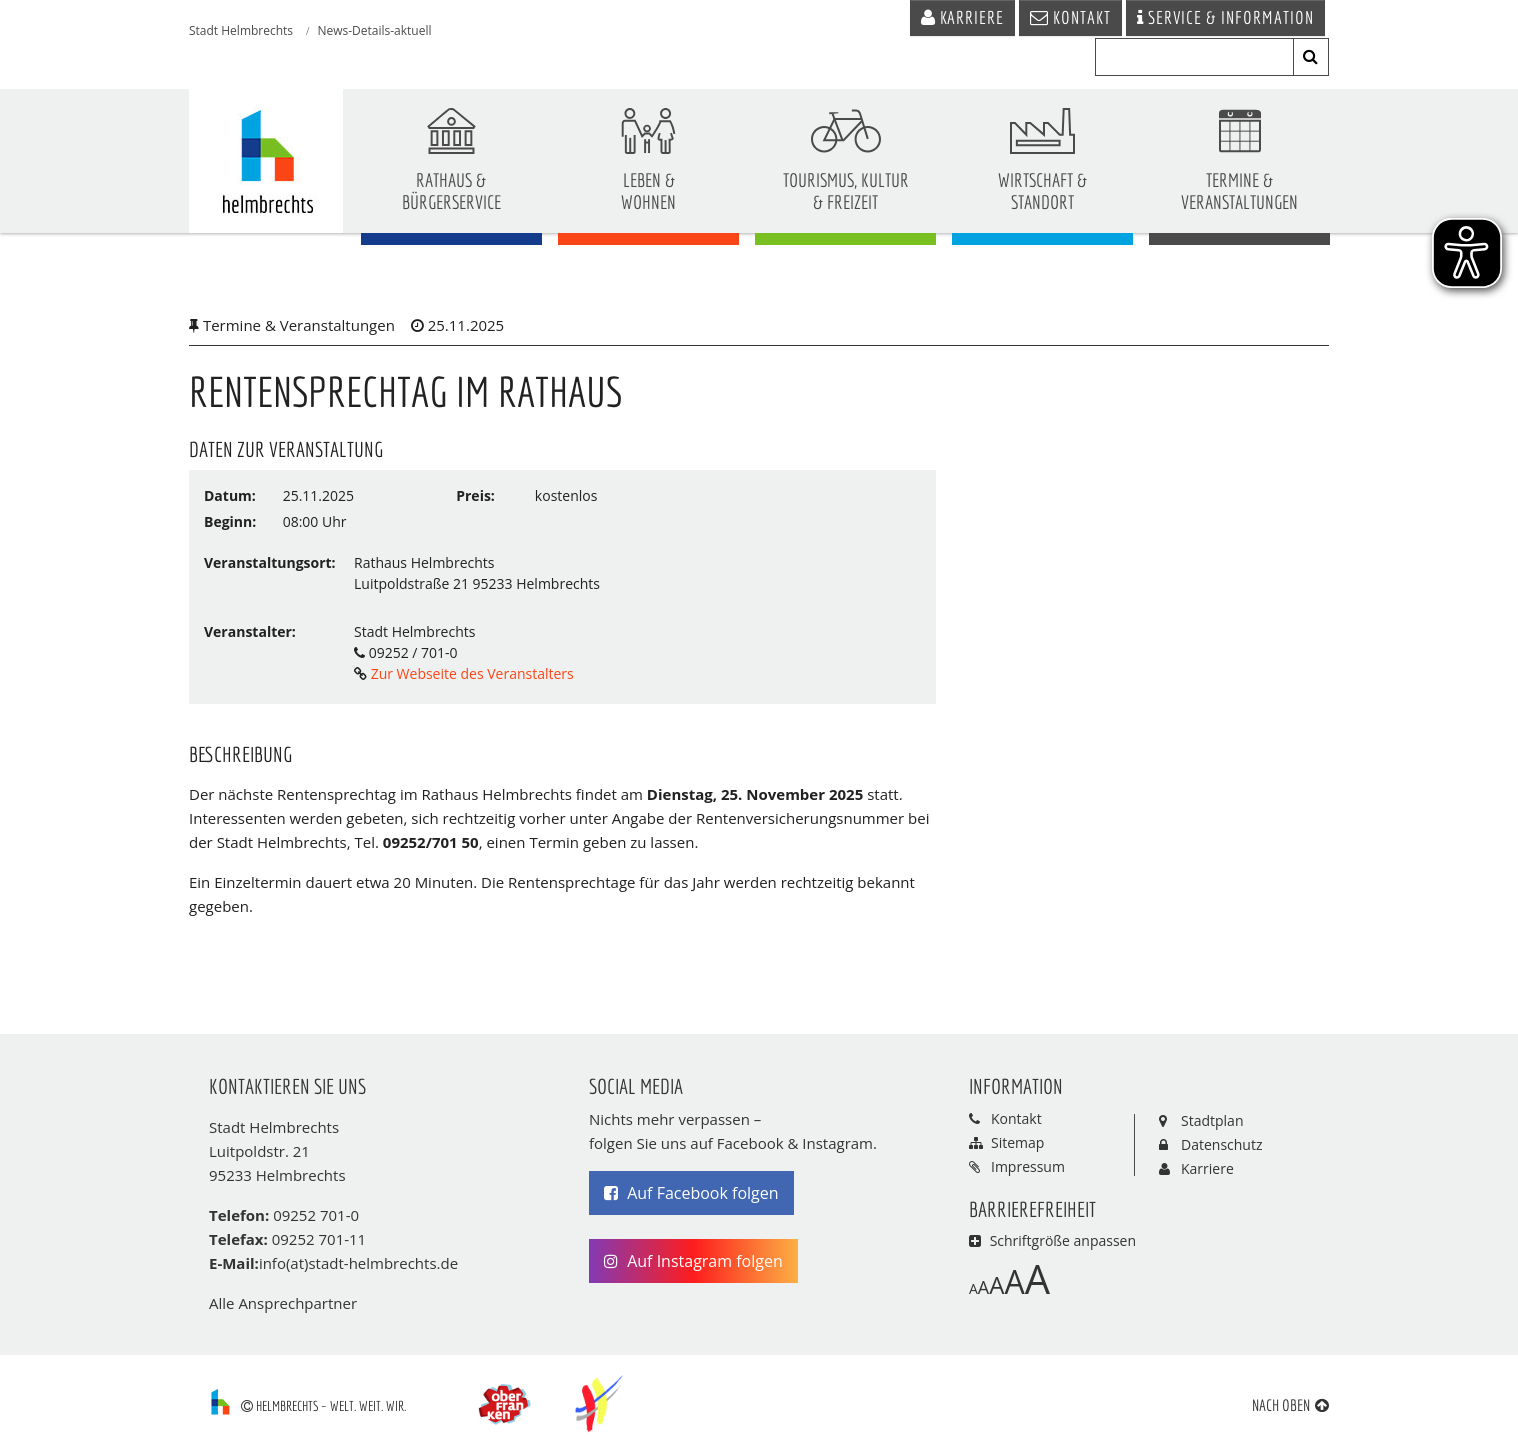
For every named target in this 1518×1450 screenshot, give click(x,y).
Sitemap (1017, 1146)
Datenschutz (1221, 1147)
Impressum (1028, 1170)
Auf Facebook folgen (691, 1197)
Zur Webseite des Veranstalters (470, 676)
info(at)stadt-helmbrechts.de (358, 1267)
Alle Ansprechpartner (283, 1307)
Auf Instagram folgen (693, 1265)
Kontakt (1016, 1122)
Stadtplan (1212, 1123)
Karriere (1207, 1171)
